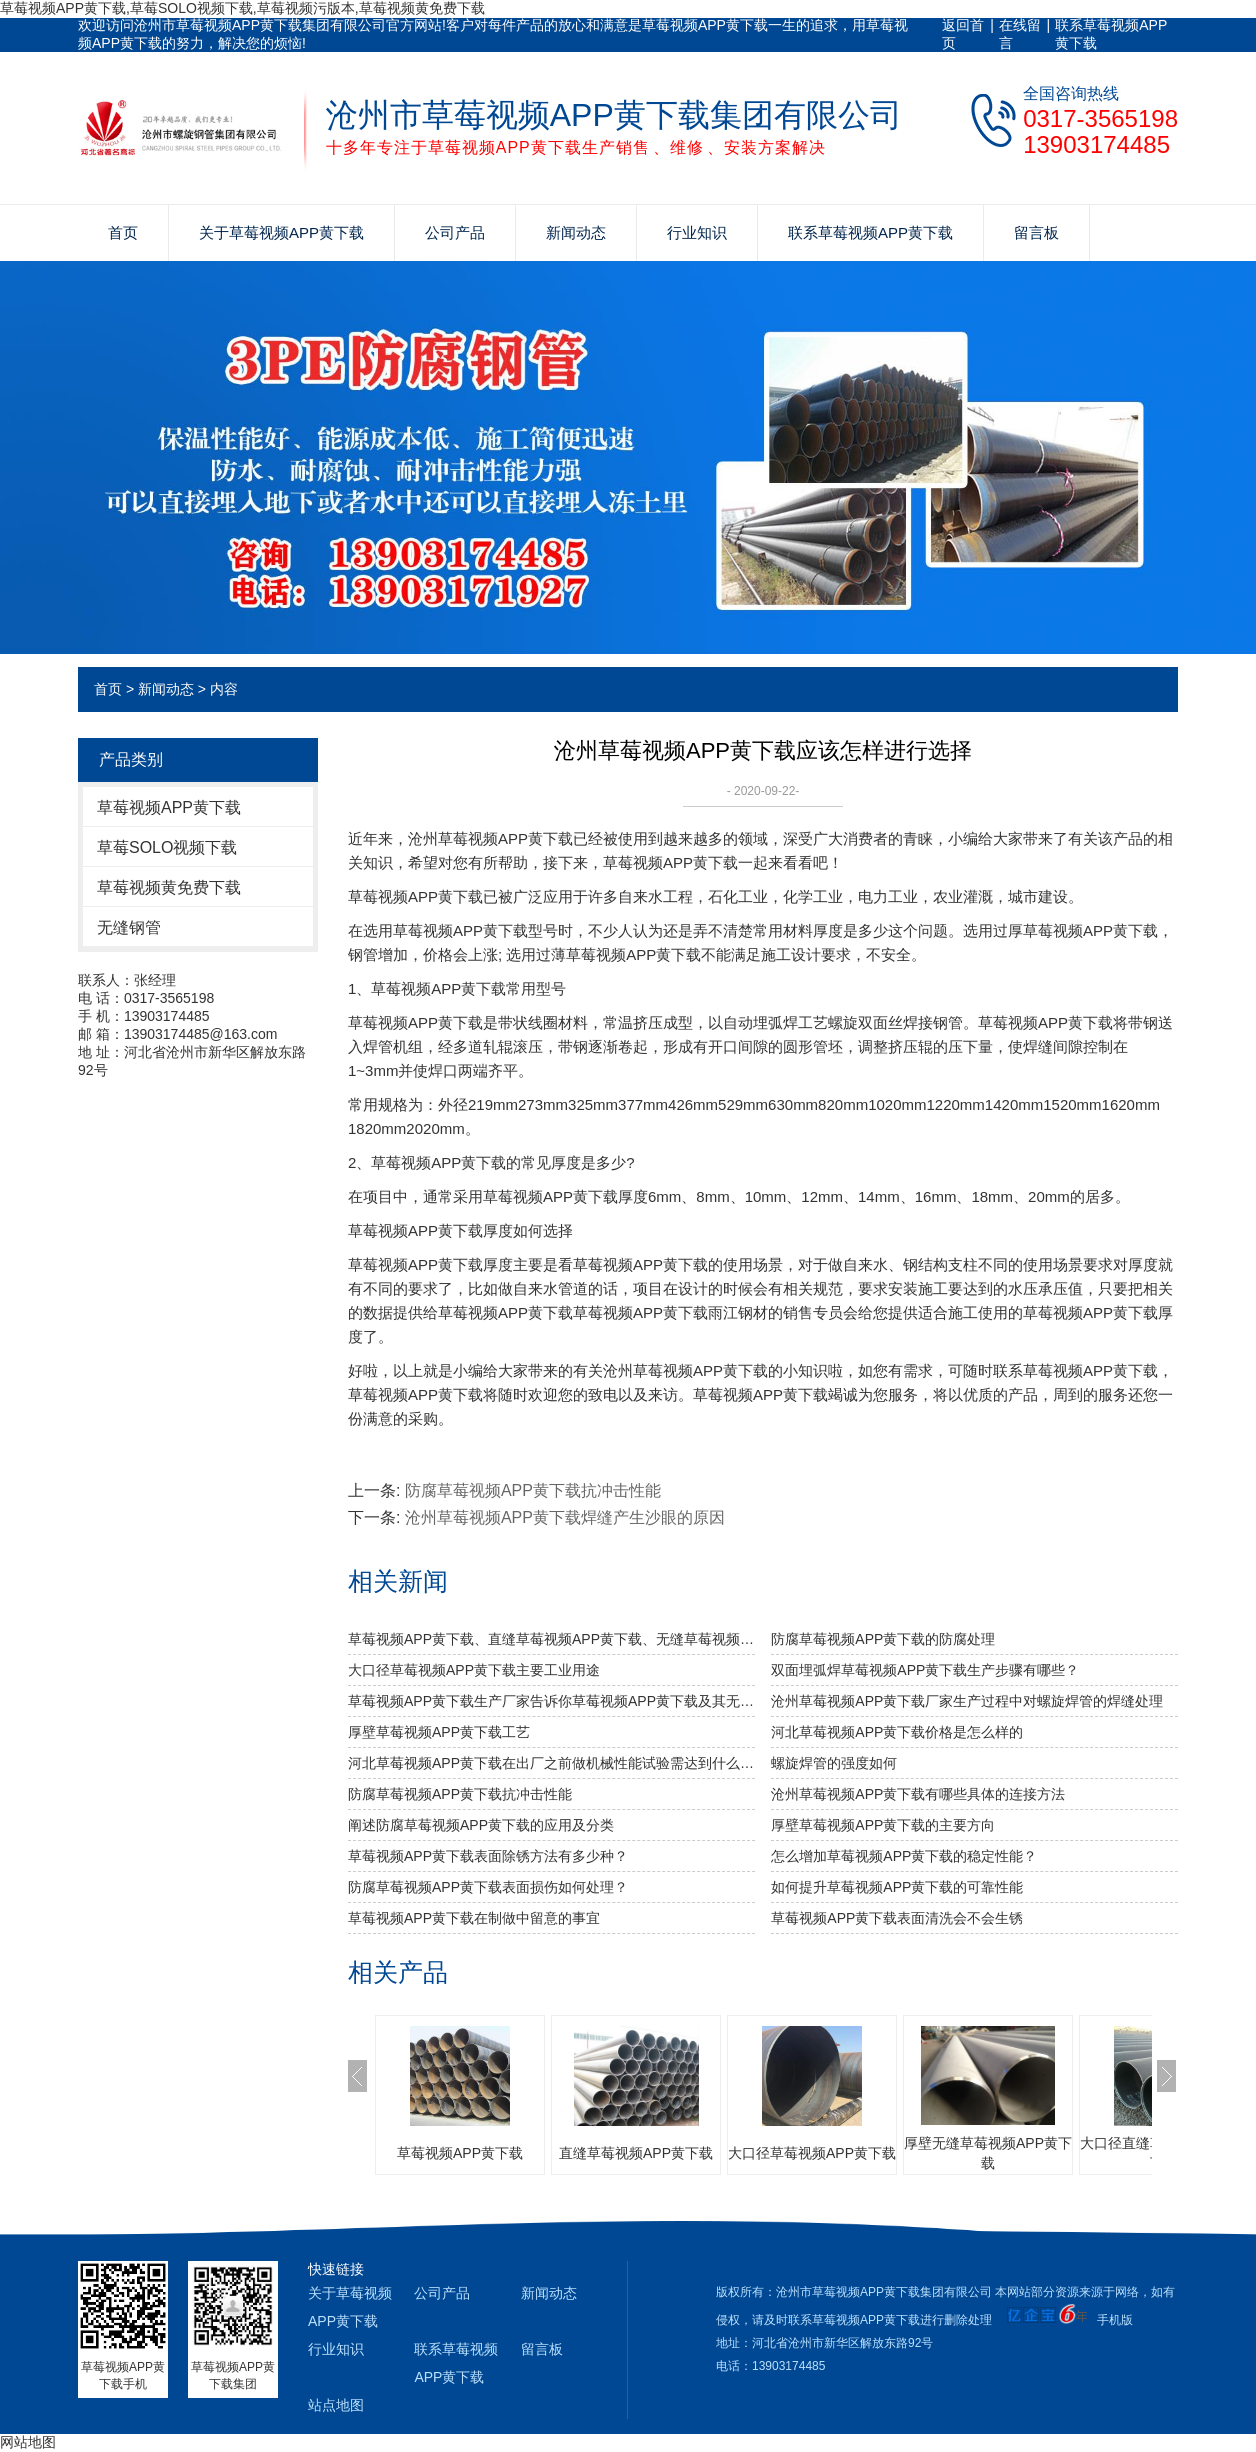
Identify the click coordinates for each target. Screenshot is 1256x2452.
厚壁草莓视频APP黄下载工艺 (439, 1732)
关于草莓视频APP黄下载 (281, 232)
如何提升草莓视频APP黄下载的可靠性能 (897, 1887)
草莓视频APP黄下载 (169, 807)
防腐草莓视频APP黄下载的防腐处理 (883, 1639)
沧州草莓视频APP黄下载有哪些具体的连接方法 (918, 1794)
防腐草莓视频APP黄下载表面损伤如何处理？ (488, 1887)
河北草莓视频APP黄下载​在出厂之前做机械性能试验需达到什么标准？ (551, 1763)
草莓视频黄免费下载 (169, 887)
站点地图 (336, 2405)
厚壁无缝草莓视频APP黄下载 (988, 2153)
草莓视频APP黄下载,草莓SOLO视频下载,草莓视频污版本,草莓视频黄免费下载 (242, 8)
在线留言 (1020, 34)
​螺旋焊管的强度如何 (834, 1763)
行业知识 (697, 232)
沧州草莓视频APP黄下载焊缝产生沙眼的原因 (565, 1517)
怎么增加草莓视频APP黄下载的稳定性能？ (904, 1856)
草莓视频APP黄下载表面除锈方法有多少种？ (488, 1856)
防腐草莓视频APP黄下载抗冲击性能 (533, 1490)
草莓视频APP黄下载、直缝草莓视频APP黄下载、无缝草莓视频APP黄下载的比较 (551, 1639)
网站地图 (28, 2442)
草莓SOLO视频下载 (167, 847)
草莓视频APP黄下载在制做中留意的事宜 (474, 1918)
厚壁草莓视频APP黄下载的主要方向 (883, 1825)
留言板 (1036, 232)
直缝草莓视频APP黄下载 (636, 2153)
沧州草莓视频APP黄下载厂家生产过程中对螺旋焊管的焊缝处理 (967, 1701)
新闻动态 (576, 232)
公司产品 (455, 232)
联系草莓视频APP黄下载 (1111, 34)
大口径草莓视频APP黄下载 (812, 2153)
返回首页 (963, 34)
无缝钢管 (129, 927)
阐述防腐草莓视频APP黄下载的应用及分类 (481, 1825)
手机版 (1115, 2320)
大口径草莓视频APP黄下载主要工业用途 (474, 1670)
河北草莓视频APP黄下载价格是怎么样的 (897, 1732)
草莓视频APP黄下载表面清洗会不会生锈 (897, 1918)
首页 (123, 232)
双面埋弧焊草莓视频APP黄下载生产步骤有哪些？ (925, 1670)
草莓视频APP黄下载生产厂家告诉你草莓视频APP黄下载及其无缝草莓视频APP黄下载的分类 (551, 1701)
